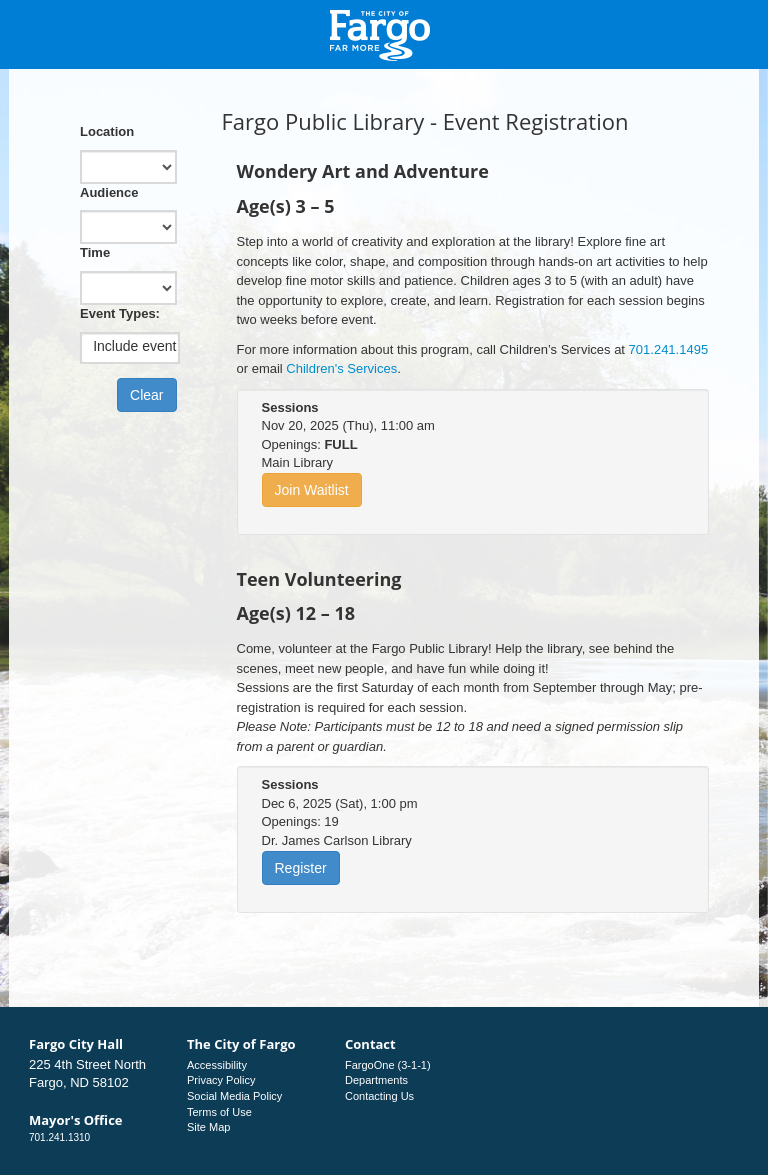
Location (107, 131)
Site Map (208, 1127)
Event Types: (120, 313)
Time (95, 252)
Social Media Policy (234, 1096)
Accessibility (217, 1065)
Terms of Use (219, 1112)
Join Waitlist (312, 490)
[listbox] (130, 346)
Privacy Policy (221, 1080)
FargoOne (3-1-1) (388, 1065)
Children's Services (341, 368)
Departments (376, 1080)
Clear (146, 395)
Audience (109, 192)
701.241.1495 (669, 349)
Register (301, 868)
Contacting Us (379, 1096)
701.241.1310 (59, 1137)
